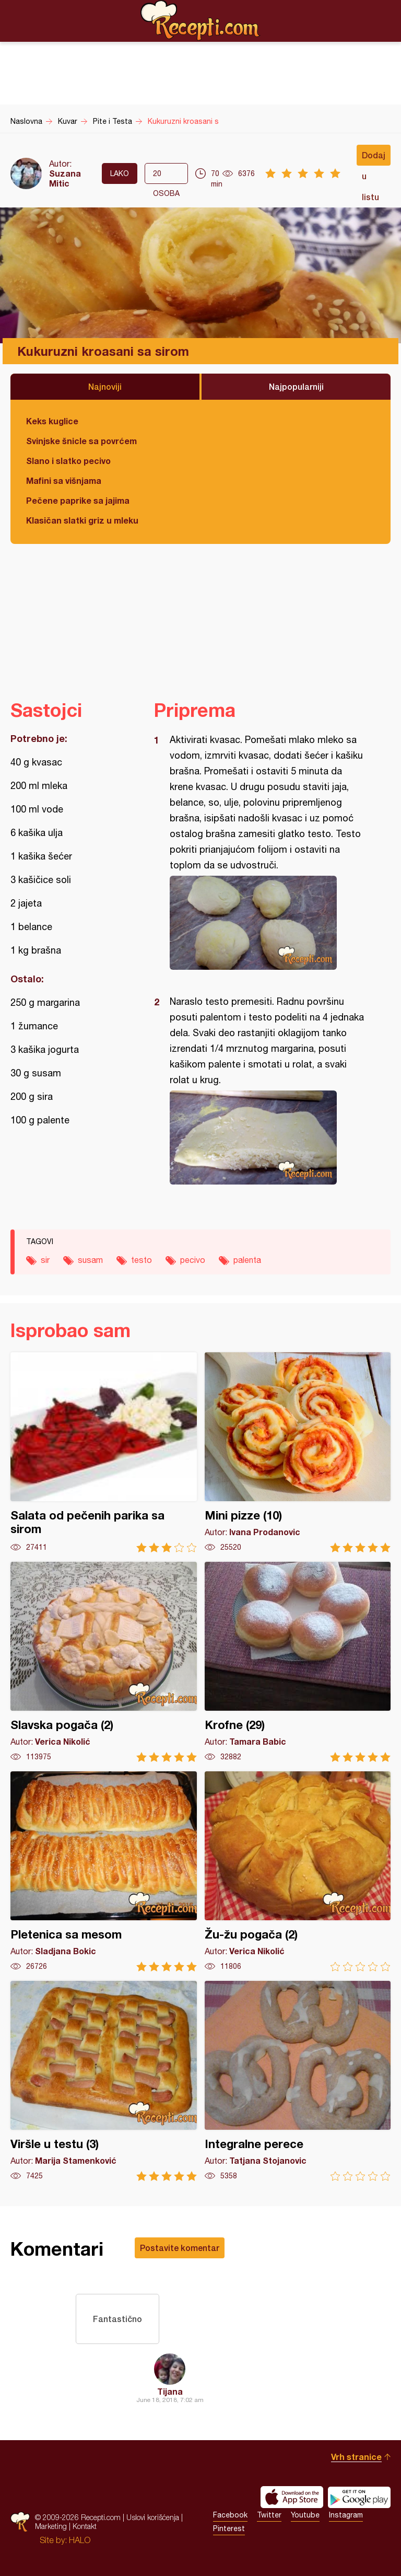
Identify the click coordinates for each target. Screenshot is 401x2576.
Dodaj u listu (373, 158)
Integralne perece (298, 2081)
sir (45, 1259)
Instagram (346, 2515)
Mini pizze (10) (298, 1452)
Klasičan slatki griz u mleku (82, 520)
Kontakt (85, 2526)
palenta (247, 1259)
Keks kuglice (52, 421)
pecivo (192, 1259)
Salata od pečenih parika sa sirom (103, 1452)
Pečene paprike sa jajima (77, 500)
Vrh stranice (356, 2457)
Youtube (305, 2515)
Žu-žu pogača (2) (298, 1871)
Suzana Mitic (65, 178)
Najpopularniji (296, 386)
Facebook (230, 2515)
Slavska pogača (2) (103, 1662)
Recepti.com (200, 20)
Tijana (170, 2391)
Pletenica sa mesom (103, 1871)
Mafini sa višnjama (63, 480)
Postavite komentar (179, 2248)
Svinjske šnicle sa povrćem (81, 441)
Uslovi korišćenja (152, 2517)
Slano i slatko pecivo (68, 461)
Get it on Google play (359, 2497)
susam (90, 1259)
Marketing (51, 2526)
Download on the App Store (292, 2497)
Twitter (269, 2515)
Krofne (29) (298, 1662)
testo (141, 1259)
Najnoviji (105, 386)
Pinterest (229, 2528)
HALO (79, 2540)
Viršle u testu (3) (103, 2081)
